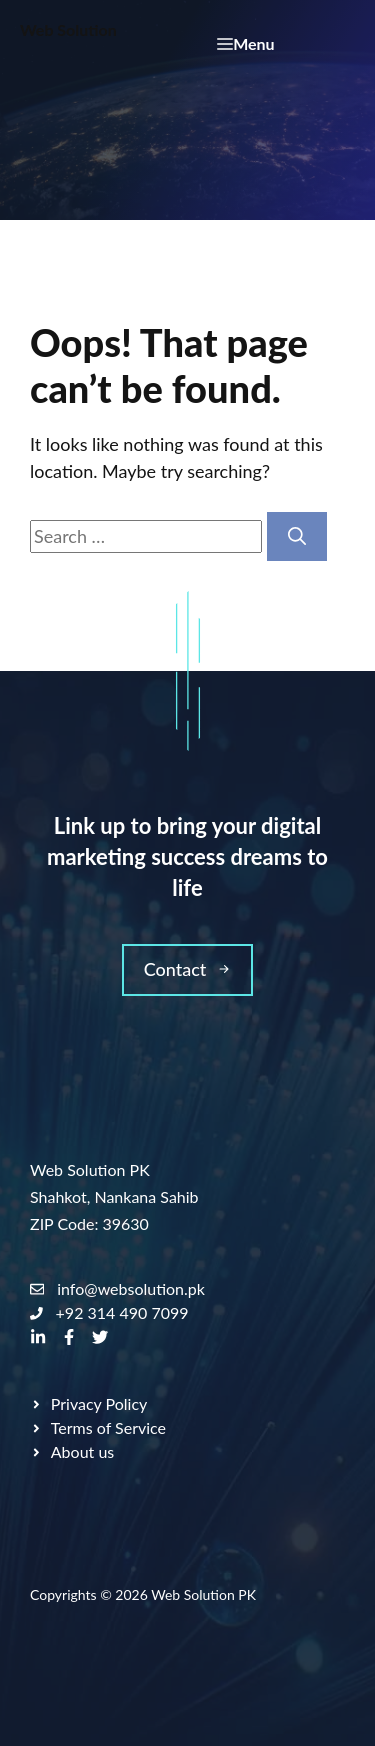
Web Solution (68, 29)
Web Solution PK (203, 1594)
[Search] (297, 536)
